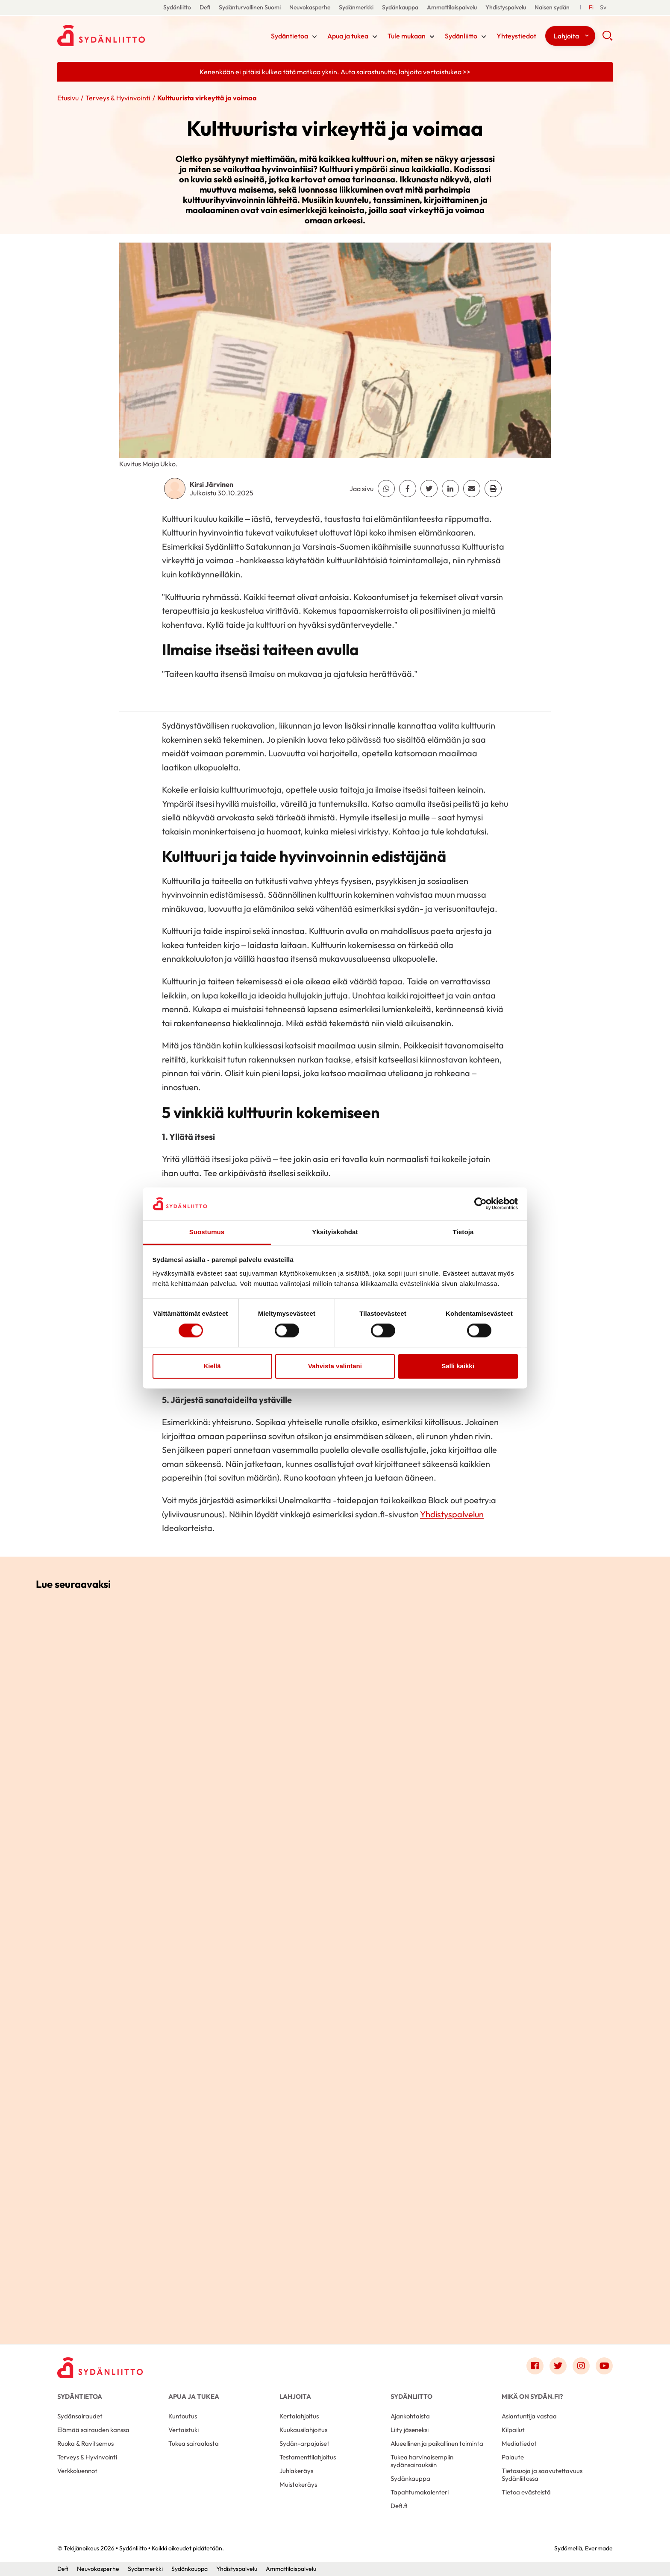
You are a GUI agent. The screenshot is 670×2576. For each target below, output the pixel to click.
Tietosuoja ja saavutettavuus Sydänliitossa (542, 2474)
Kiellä (211, 1366)
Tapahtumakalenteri (420, 2492)
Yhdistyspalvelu (505, 7)
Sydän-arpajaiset (304, 2443)
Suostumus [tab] (207, 1231)
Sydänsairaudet (80, 2416)
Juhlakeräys (296, 2471)
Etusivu (68, 98)
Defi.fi (399, 2506)
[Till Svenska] (603, 7)
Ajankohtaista (410, 2416)
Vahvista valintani (335, 1366)
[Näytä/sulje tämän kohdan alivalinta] (314, 36)
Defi (205, 7)
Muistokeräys (298, 2484)
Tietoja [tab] (463, 1231)
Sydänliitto (177, 7)
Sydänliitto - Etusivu (125, 35)
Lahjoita (566, 36)
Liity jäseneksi (410, 2430)
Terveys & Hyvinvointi (117, 98)
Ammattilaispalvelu (452, 7)
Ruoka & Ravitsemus (85, 2443)
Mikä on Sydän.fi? (532, 2396)
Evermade (599, 2548)
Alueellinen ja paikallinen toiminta (437, 2443)
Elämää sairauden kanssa (93, 2430)
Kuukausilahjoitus (303, 2430)
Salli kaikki (457, 1366)
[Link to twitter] (558, 2365)
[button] (607, 38)
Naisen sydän (552, 7)
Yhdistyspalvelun (452, 1514)
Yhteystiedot (516, 36)
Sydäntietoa (289, 36)
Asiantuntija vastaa (529, 2416)
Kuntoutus (182, 2416)
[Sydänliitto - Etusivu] (100, 2367)
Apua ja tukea (347, 36)
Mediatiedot (519, 2443)
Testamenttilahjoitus (307, 2457)
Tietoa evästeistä (526, 2492)
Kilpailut (513, 2430)
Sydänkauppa (400, 7)
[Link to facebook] (535, 2365)
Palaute (513, 2457)
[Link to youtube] (604, 2365)
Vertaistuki (183, 2430)
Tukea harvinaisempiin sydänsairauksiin (422, 2461)
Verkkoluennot (77, 2471)
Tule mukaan (407, 36)
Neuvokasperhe (309, 7)
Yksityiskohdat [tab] (335, 1231)
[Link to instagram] (581, 2365)
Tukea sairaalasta (193, 2443)
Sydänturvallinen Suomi (250, 7)
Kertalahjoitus (299, 2416)
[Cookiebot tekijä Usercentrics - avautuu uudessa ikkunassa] (480, 1203)
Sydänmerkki (356, 7)
